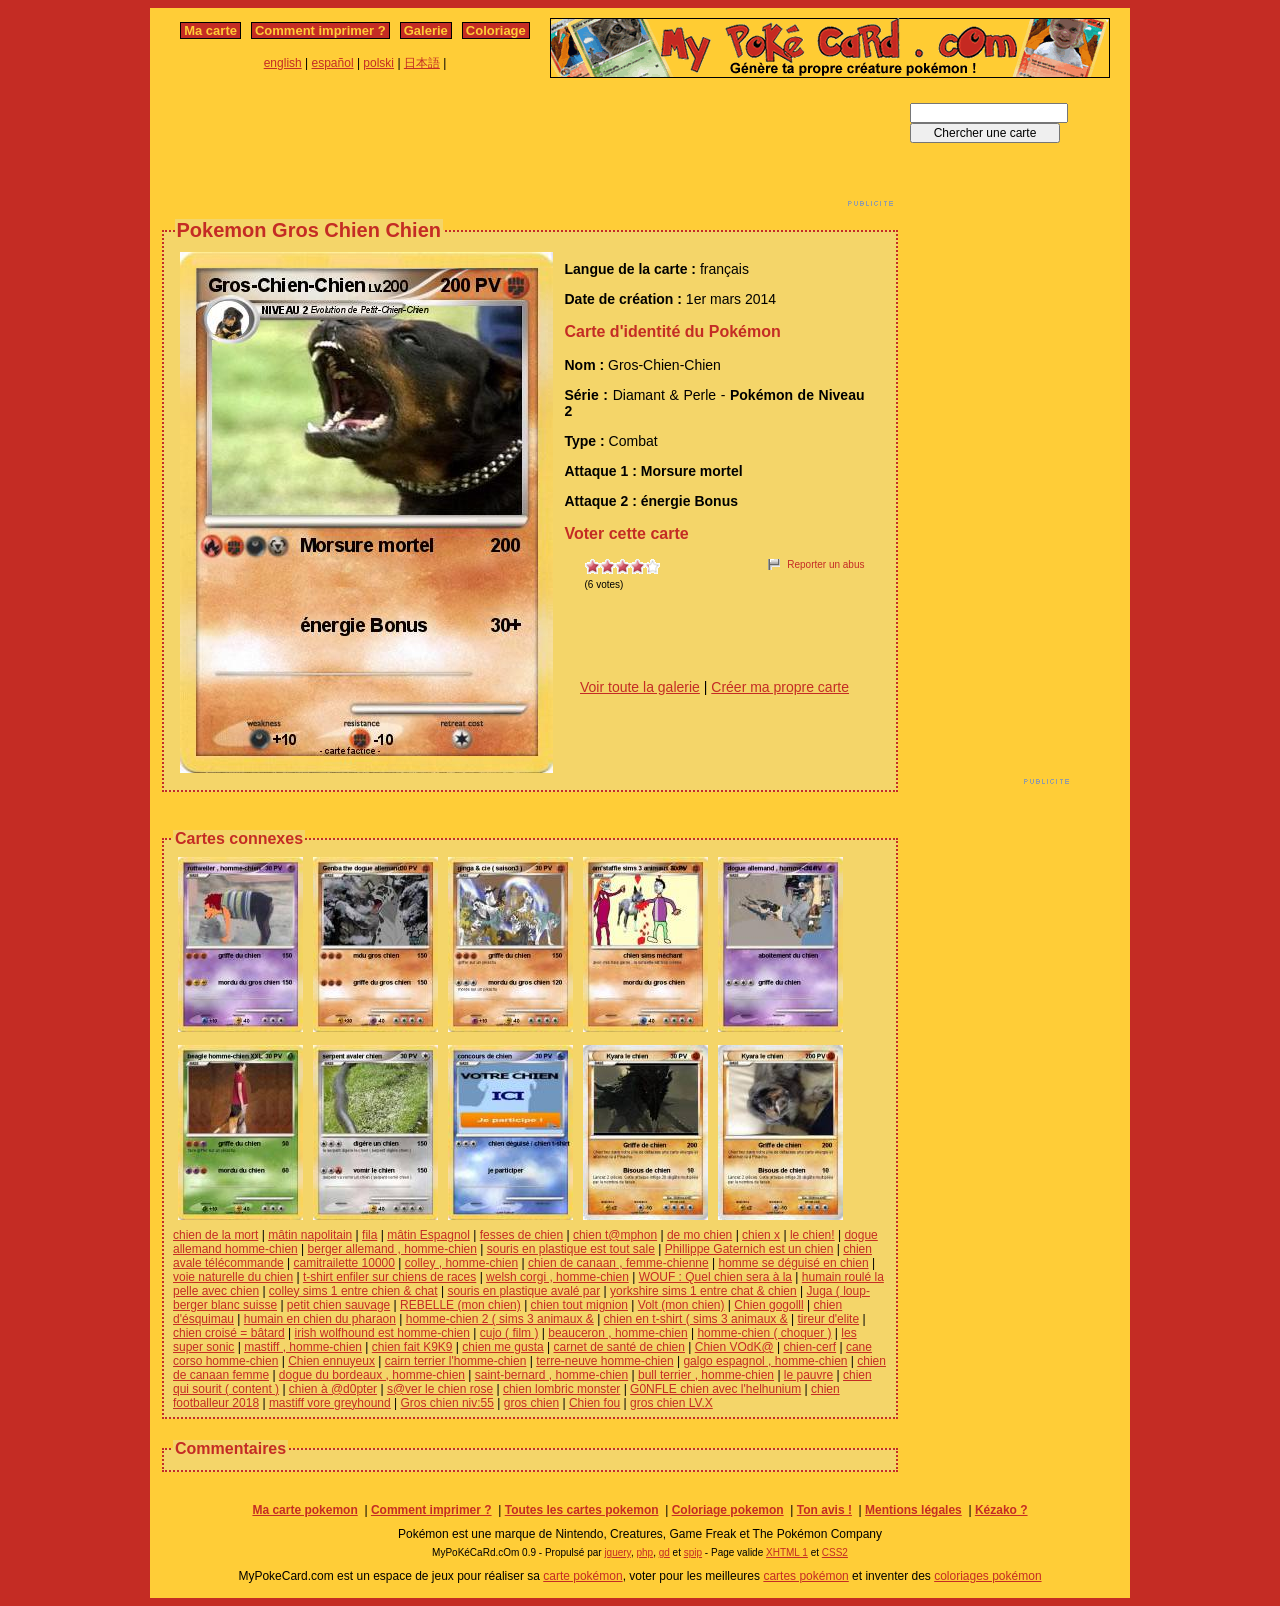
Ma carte (210, 30)
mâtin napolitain (310, 1235)
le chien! (812, 1235)
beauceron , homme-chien (617, 1333)
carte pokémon (582, 1576)
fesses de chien (521, 1235)
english (283, 63)
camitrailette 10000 (344, 1263)
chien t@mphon (615, 1235)
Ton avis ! (824, 1510)
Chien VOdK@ (734, 1347)
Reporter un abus (825, 564)
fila (369, 1235)
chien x (761, 1235)
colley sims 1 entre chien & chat (353, 1291)
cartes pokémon (805, 1576)
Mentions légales (913, 1510)
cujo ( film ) (509, 1333)
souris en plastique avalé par (523, 1291)
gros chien (531, 1403)
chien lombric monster (561, 1389)
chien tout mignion (579, 1305)
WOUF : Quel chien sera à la (715, 1277)
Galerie (426, 30)
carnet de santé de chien (619, 1347)
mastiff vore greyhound (330, 1403)
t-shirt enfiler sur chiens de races (389, 1277)
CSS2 (835, 1552)
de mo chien (699, 1235)
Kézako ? (1001, 1510)
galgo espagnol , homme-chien (765, 1361)
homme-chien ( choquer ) (764, 1333)
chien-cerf (809, 1347)
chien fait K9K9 (412, 1347)
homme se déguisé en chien (793, 1263)
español (333, 63)
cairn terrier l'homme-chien (456, 1361)
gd (664, 1552)
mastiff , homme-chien (303, 1347)
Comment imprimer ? (320, 30)
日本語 (422, 63)
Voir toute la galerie (640, 687)
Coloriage (496, 30)
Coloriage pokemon (728, 1510)
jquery (617, 1552)
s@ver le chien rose (440, 1389)
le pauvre (808, 1375)
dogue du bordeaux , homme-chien (372, 1375)
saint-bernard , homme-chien (551, 1375)
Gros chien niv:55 (447, 1403)
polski (378, 63)
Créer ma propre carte (780, 687)
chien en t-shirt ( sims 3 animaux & (696, 1319)
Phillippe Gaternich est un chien (749, 1249)
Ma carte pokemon (304, 1510)
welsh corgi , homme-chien (557, 1277)
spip (693, 1552)
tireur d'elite (828, 1319)
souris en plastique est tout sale (571, 1249)
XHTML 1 (787, 1552)
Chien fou (594, 1403)
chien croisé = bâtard (229, 1333)
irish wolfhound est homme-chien (382, 1333)
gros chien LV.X (671, 1403)
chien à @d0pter (333, 1389)
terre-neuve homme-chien (604, 1361)
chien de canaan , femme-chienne (618, 1263)
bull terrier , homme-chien (706, 1375)
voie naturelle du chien (233, 1277)
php (644, 1552)
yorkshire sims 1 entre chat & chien (703, 1291)
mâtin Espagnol (428, 1235)
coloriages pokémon (987, 1576)
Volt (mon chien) (681, 1305)
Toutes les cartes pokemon (582, 1510)
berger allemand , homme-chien (392, 1249)
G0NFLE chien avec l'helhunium (715, 1389)
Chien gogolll (768, 1305)
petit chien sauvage (338, 1305)
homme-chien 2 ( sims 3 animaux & (500, 1319)
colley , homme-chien (461, 1263)
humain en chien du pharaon (320, 1319)
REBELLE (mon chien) (460, 1305)
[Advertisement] (530, 148)
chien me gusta (502, 1347)
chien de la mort (215, 1235)
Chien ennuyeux (331, 1361)
